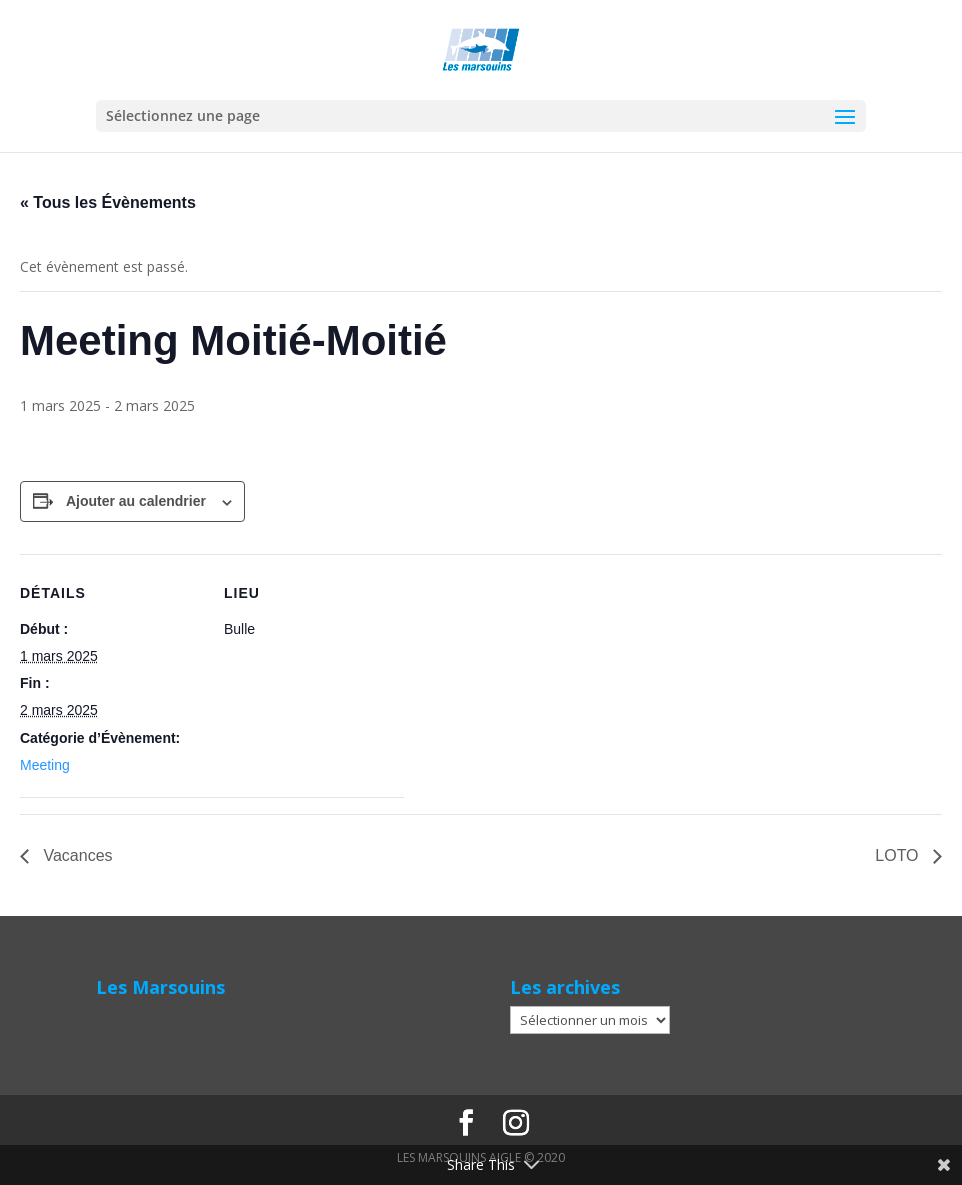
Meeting (45, 765)
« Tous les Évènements (108, 202)
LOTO (899, 855)
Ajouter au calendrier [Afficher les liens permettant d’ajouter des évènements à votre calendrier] (136, 501)
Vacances (76, 855)
